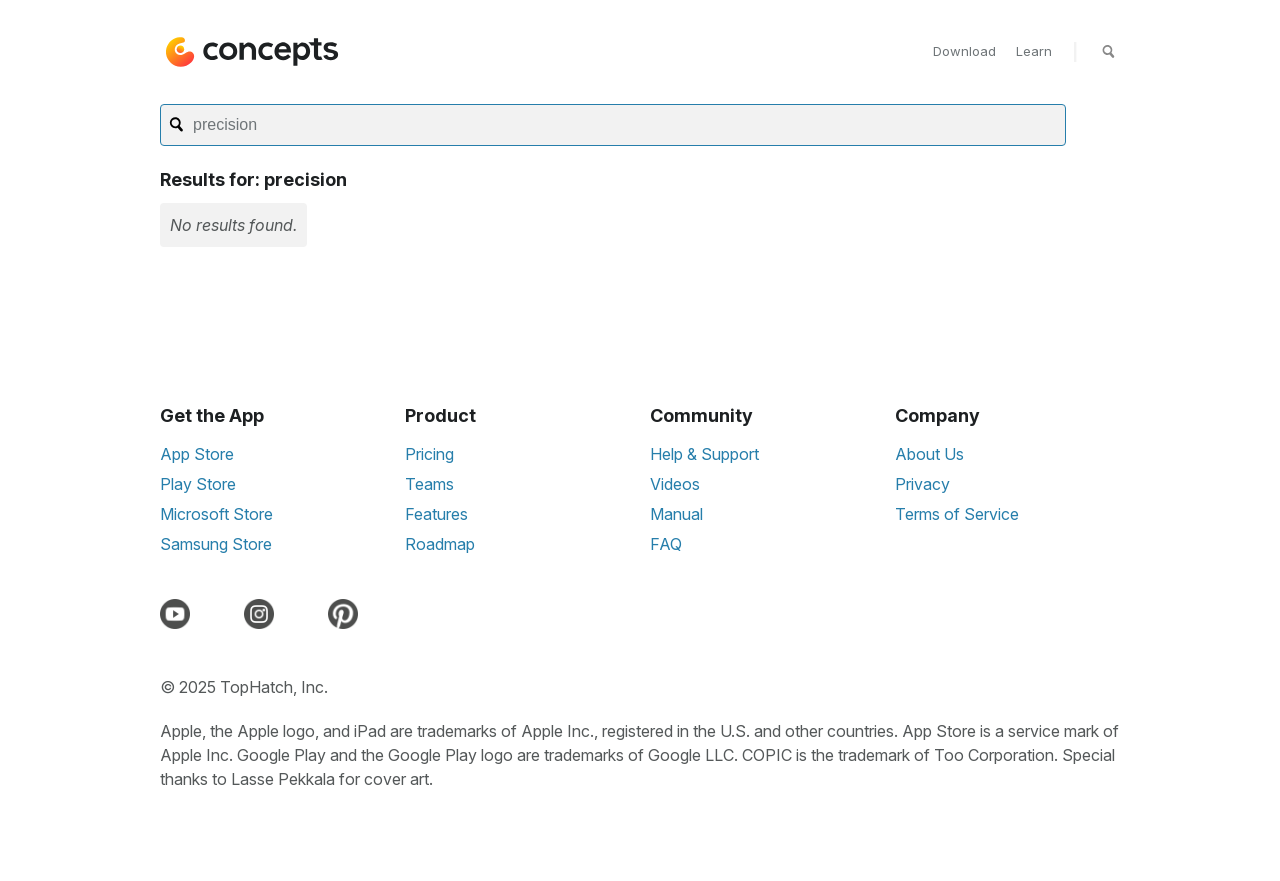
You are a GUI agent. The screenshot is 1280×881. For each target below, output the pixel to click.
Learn (1034, 51)
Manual (676, 514)
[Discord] (221, 614)
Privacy (922, 484)
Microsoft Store (216, 514)
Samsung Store (216, 544)
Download (964, 51)
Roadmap (440, 544)
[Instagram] (263, 614)
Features (436, 514)
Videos (675, 484)
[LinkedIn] (305, 614)
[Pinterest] (347, 614)
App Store (197, 454)
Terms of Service (957, 514)
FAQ (666, 544)
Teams (429, 484)
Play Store (198, 484)
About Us (929, 454)
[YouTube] (179, 614)
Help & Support (704, 454)
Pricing (429, 454)
